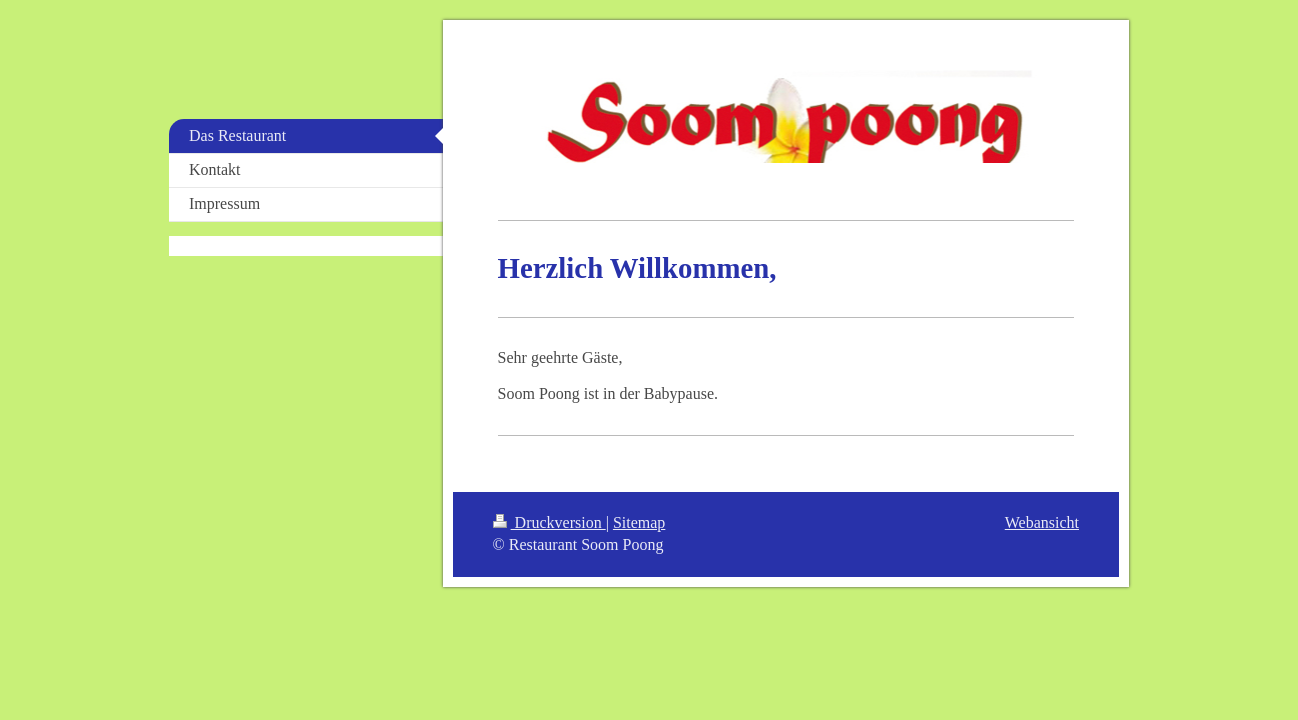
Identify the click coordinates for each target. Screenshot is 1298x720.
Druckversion (549, 522)
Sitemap (639, 522)
